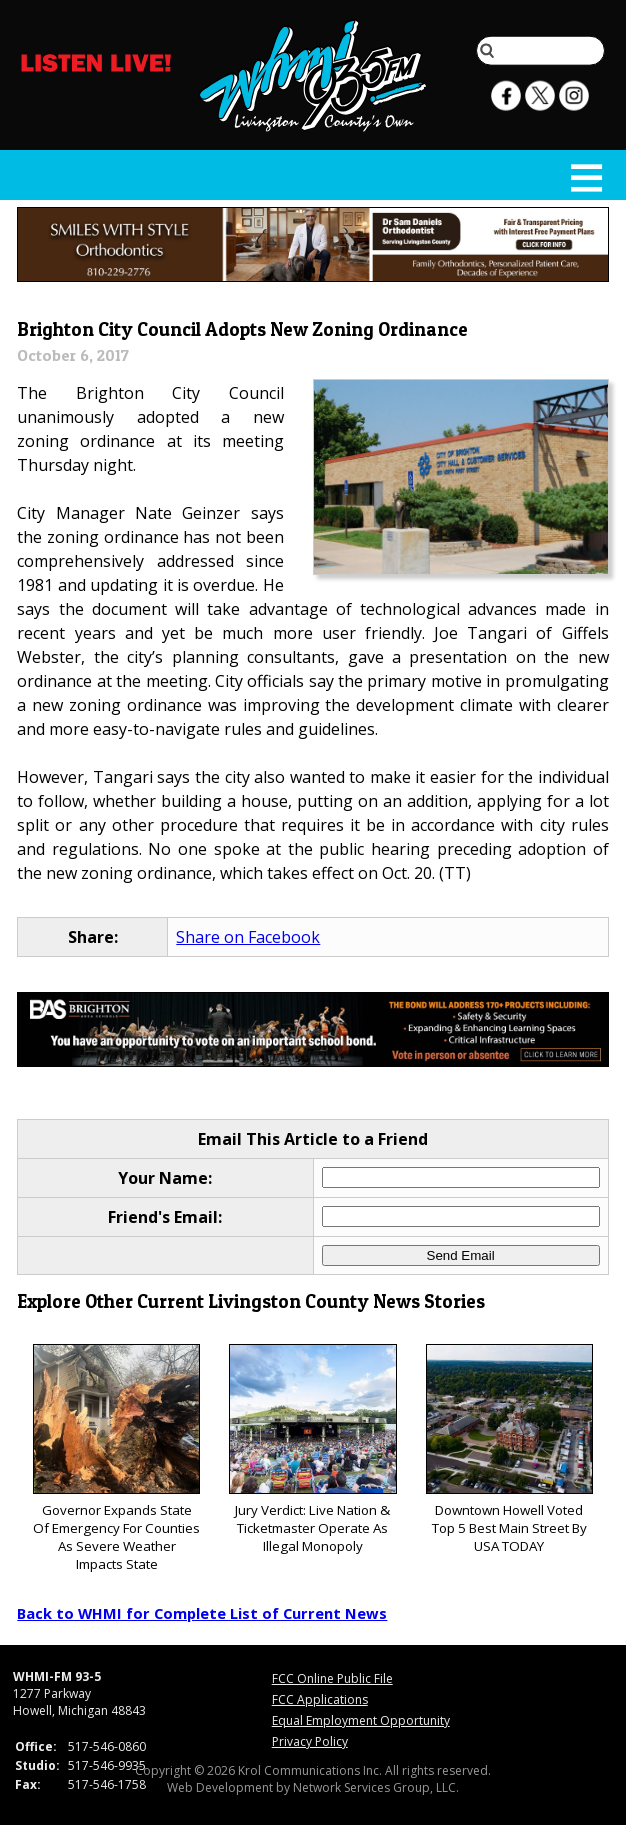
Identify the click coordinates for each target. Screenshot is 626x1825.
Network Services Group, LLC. (376, 1787)
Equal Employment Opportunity (361, 1720)
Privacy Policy (310, 1741)
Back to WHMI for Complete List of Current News (202, 1613)
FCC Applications (320, 1699)
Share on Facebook (248, 937)
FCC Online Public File (332, 1678)
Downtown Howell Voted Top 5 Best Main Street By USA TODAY (510, 1449)
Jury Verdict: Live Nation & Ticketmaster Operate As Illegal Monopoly (313, 1449)
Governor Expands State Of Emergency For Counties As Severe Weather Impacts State (117, 1458)
